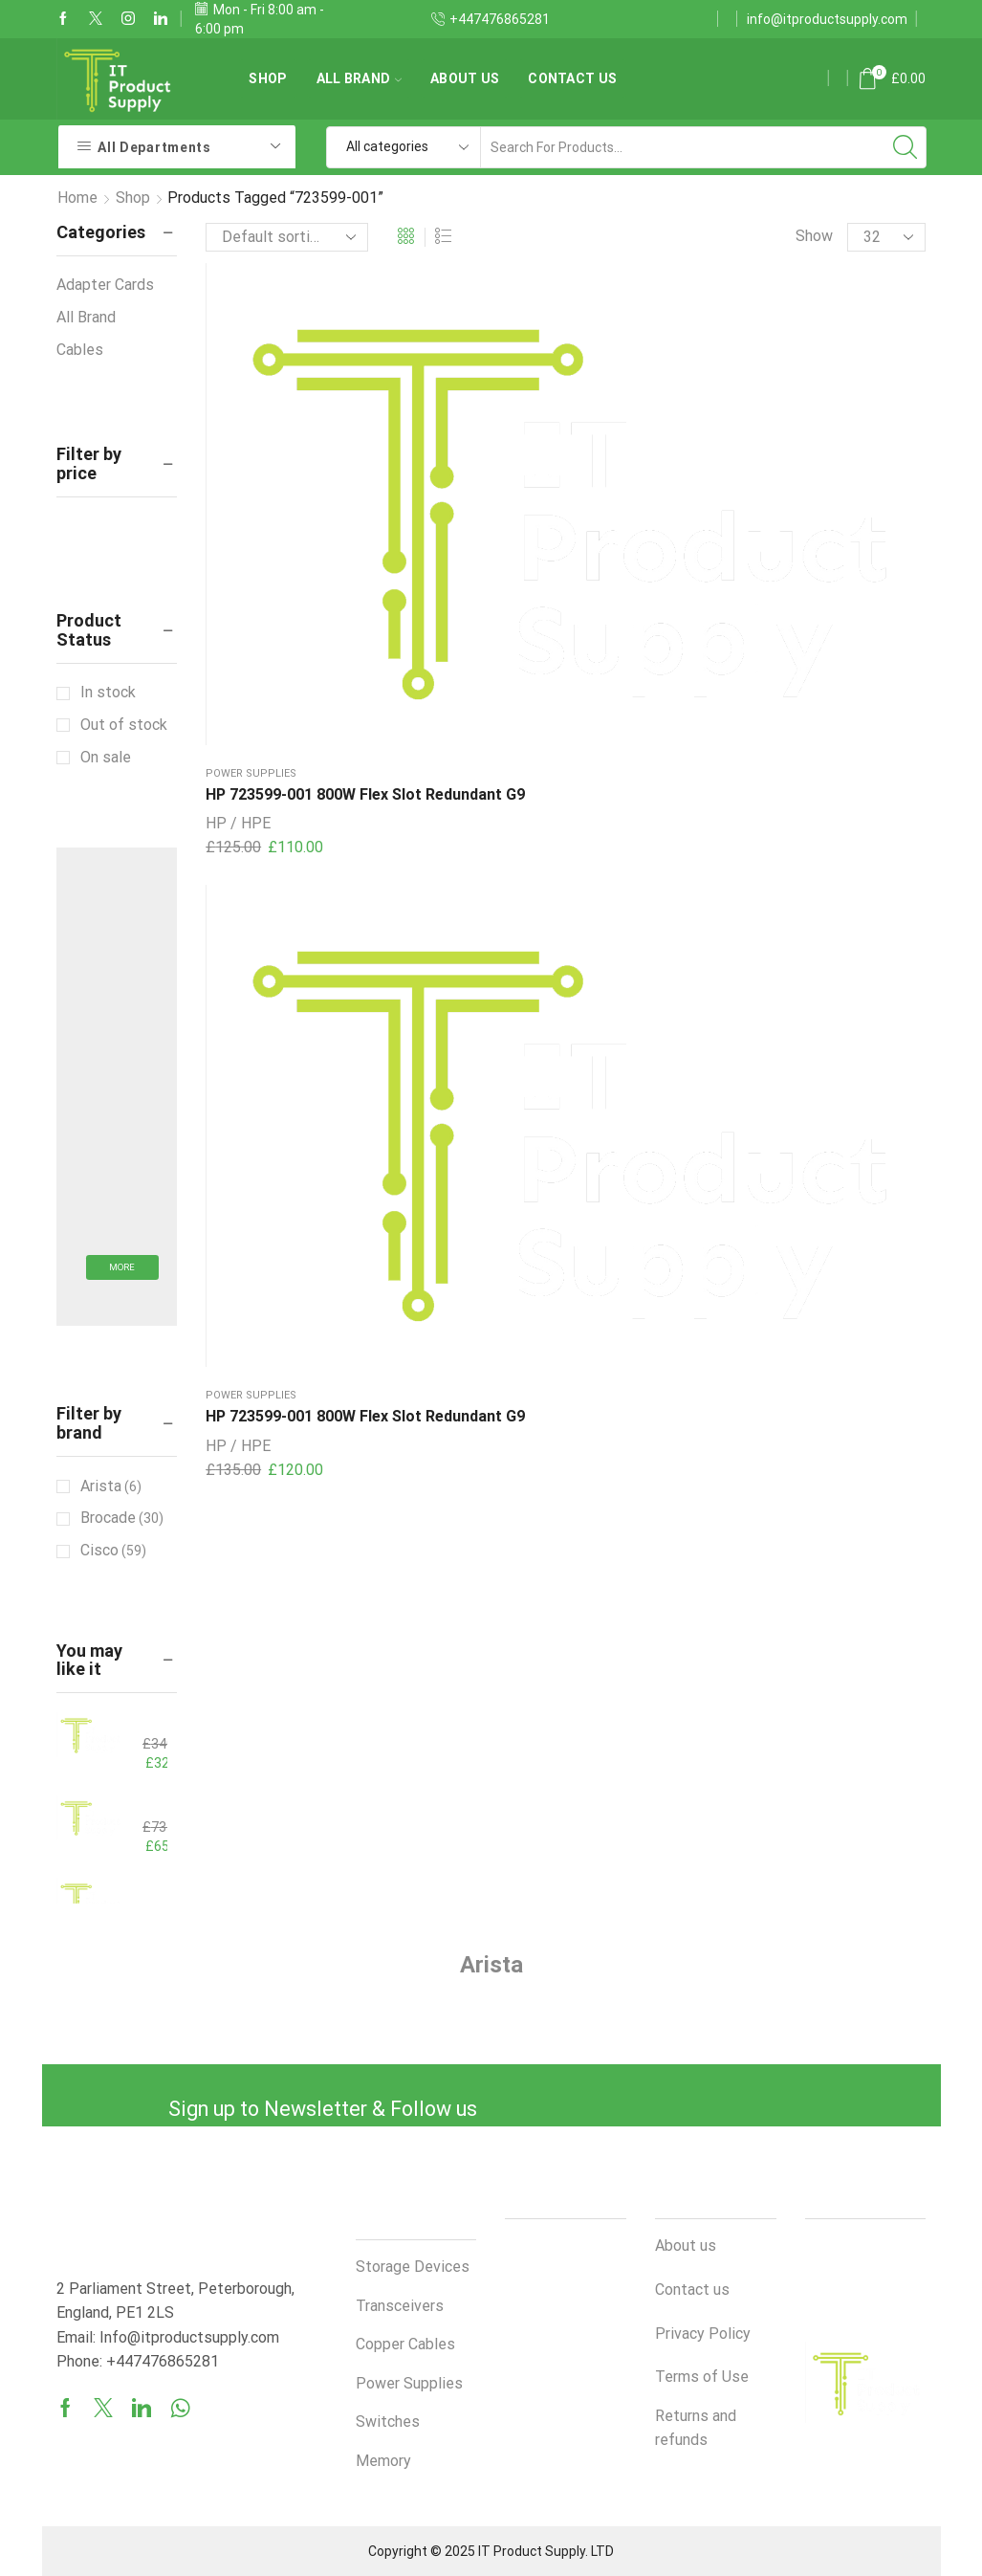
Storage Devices (412, 2266)
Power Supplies (251, 401)
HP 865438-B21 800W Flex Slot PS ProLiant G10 (143, 1722)
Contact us (572, 78)
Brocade (122, 1518)
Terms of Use (702, 2376)
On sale (105, 757)
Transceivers (400, 2306)
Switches (388, 2421)
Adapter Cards (105, 284)
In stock (108, 692)
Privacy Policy (703, 2333)
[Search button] (905, 147)
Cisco (113, 1550)
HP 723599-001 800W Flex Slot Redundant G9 (259, 445)
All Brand (359, 78)
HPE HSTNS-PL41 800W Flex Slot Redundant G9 (143, 1888)
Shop (268, 78)
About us (464, 78)
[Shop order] (287, 237)
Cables (79, 350)
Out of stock (123, 725)
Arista (111, 1486)
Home (77, 197)
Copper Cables (405, 2344)
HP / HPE (238, 497)
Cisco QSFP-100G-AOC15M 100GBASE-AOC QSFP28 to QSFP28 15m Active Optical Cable (143, 1805)
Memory (383, 2461)
